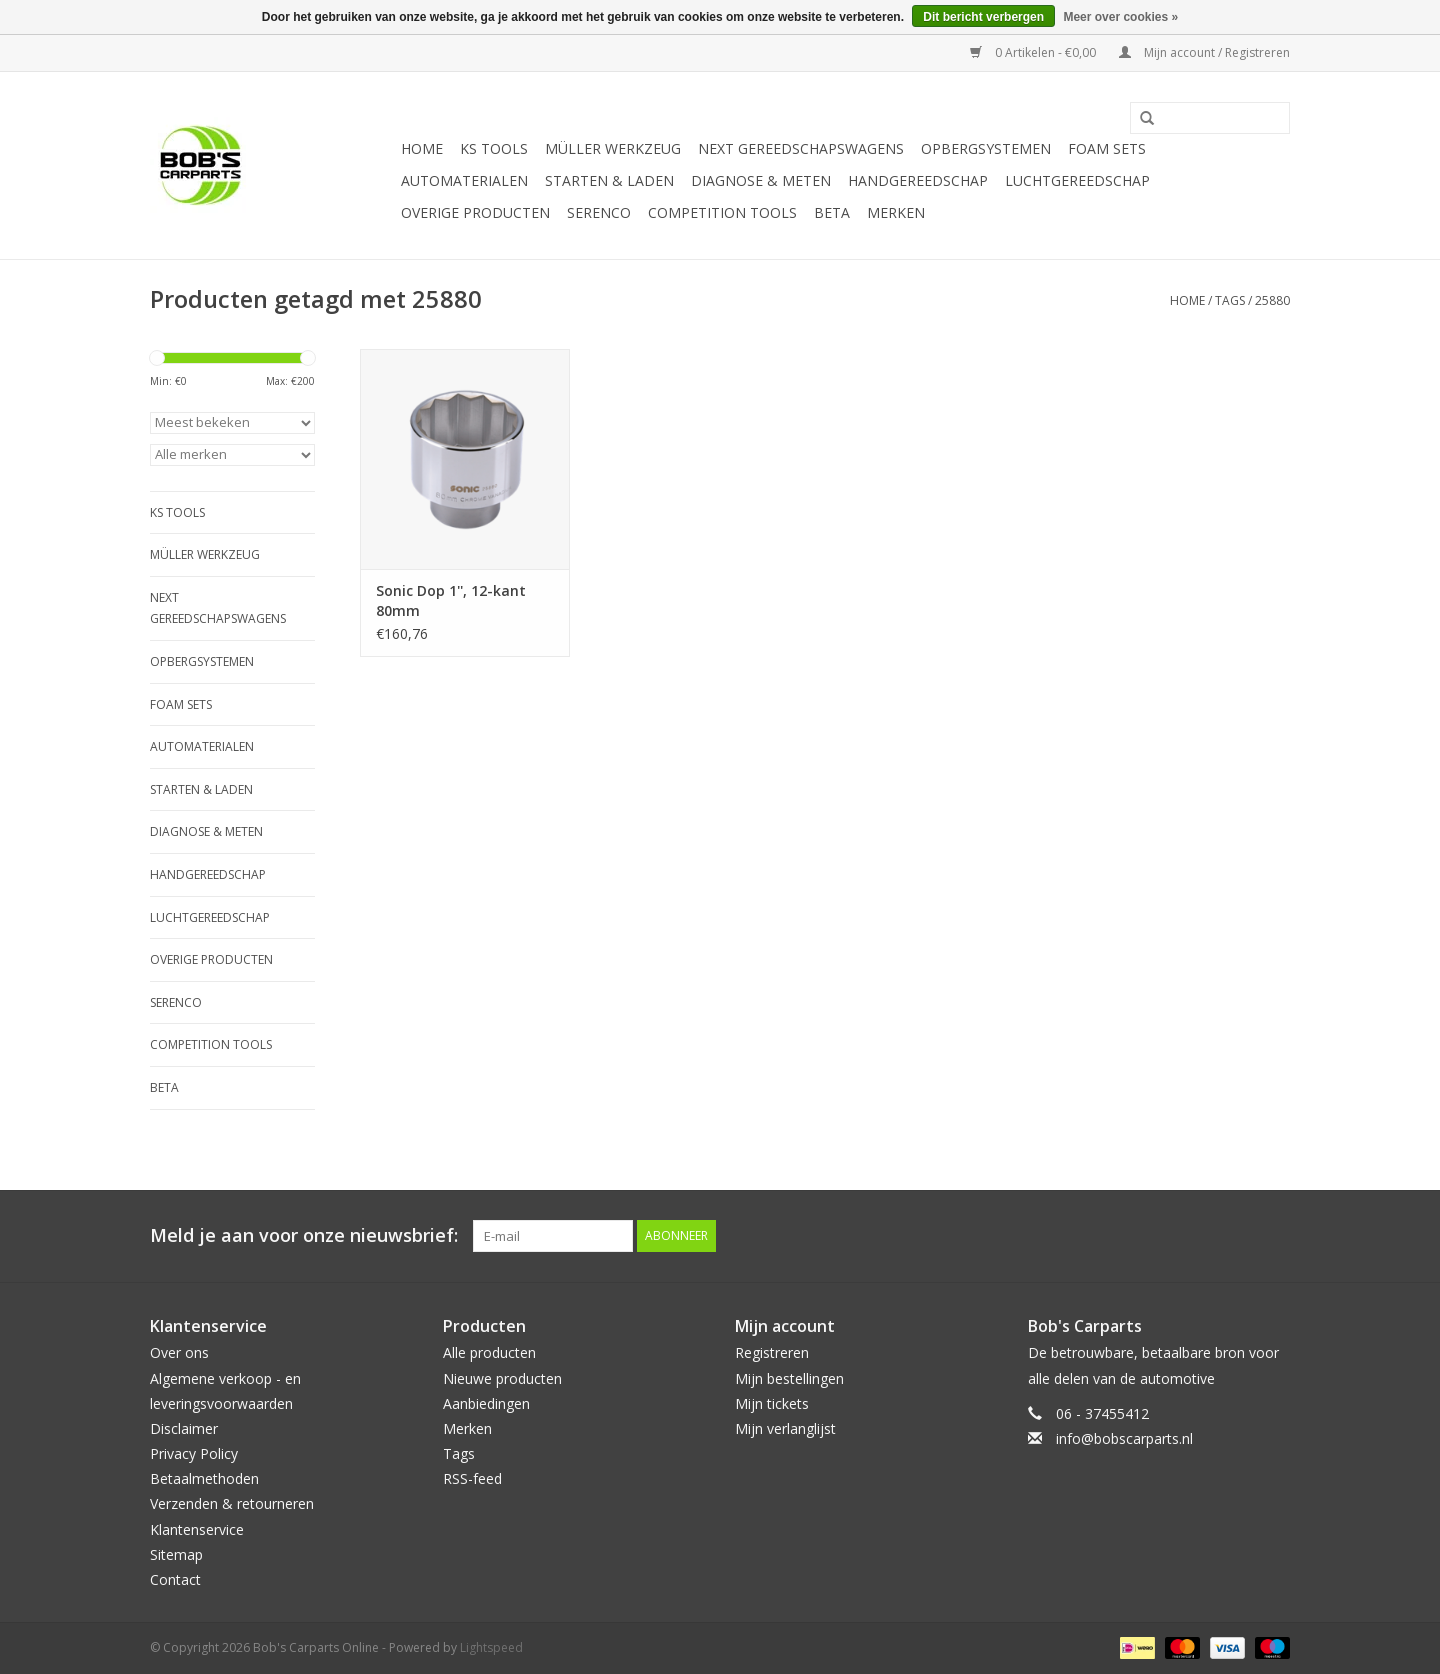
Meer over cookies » (1120, 17)
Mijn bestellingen (789, 1378)
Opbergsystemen (986, 148)
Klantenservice (197, 1529)
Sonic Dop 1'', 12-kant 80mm (451, 600)
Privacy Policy (194, 1453)
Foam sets (1107, 148)
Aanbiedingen (486, 1403)
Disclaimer (184, 1428)
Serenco (599, 212)
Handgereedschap (918, 180)
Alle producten (489, 1352)
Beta (832, 212)
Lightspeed (491, 1647)
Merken (896, 212)
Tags (1230, 300)
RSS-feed (472, 1478)
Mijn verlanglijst (785, 1428)
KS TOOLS (494, 148)
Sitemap (176, 1554)
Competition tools (722, 212)
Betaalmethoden (204, 1478)
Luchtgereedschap (1077, 180)
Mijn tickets (772, 1403)
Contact (175, 1579)
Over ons (179, 1352)
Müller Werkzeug (613, 148)
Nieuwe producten (502, 1378)
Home (422, 148)
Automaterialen (464, 180)
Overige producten (475, 212)
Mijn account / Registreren (1204, 52)
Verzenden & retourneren (232, 1503)
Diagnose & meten (761, 180)
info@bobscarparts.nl (1124, 1438)
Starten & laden (609, 180)
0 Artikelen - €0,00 (1034, 52)
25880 (1272, 300)
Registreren (772, 1352)
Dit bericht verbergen (983, 17)
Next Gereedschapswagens (801, 148)
